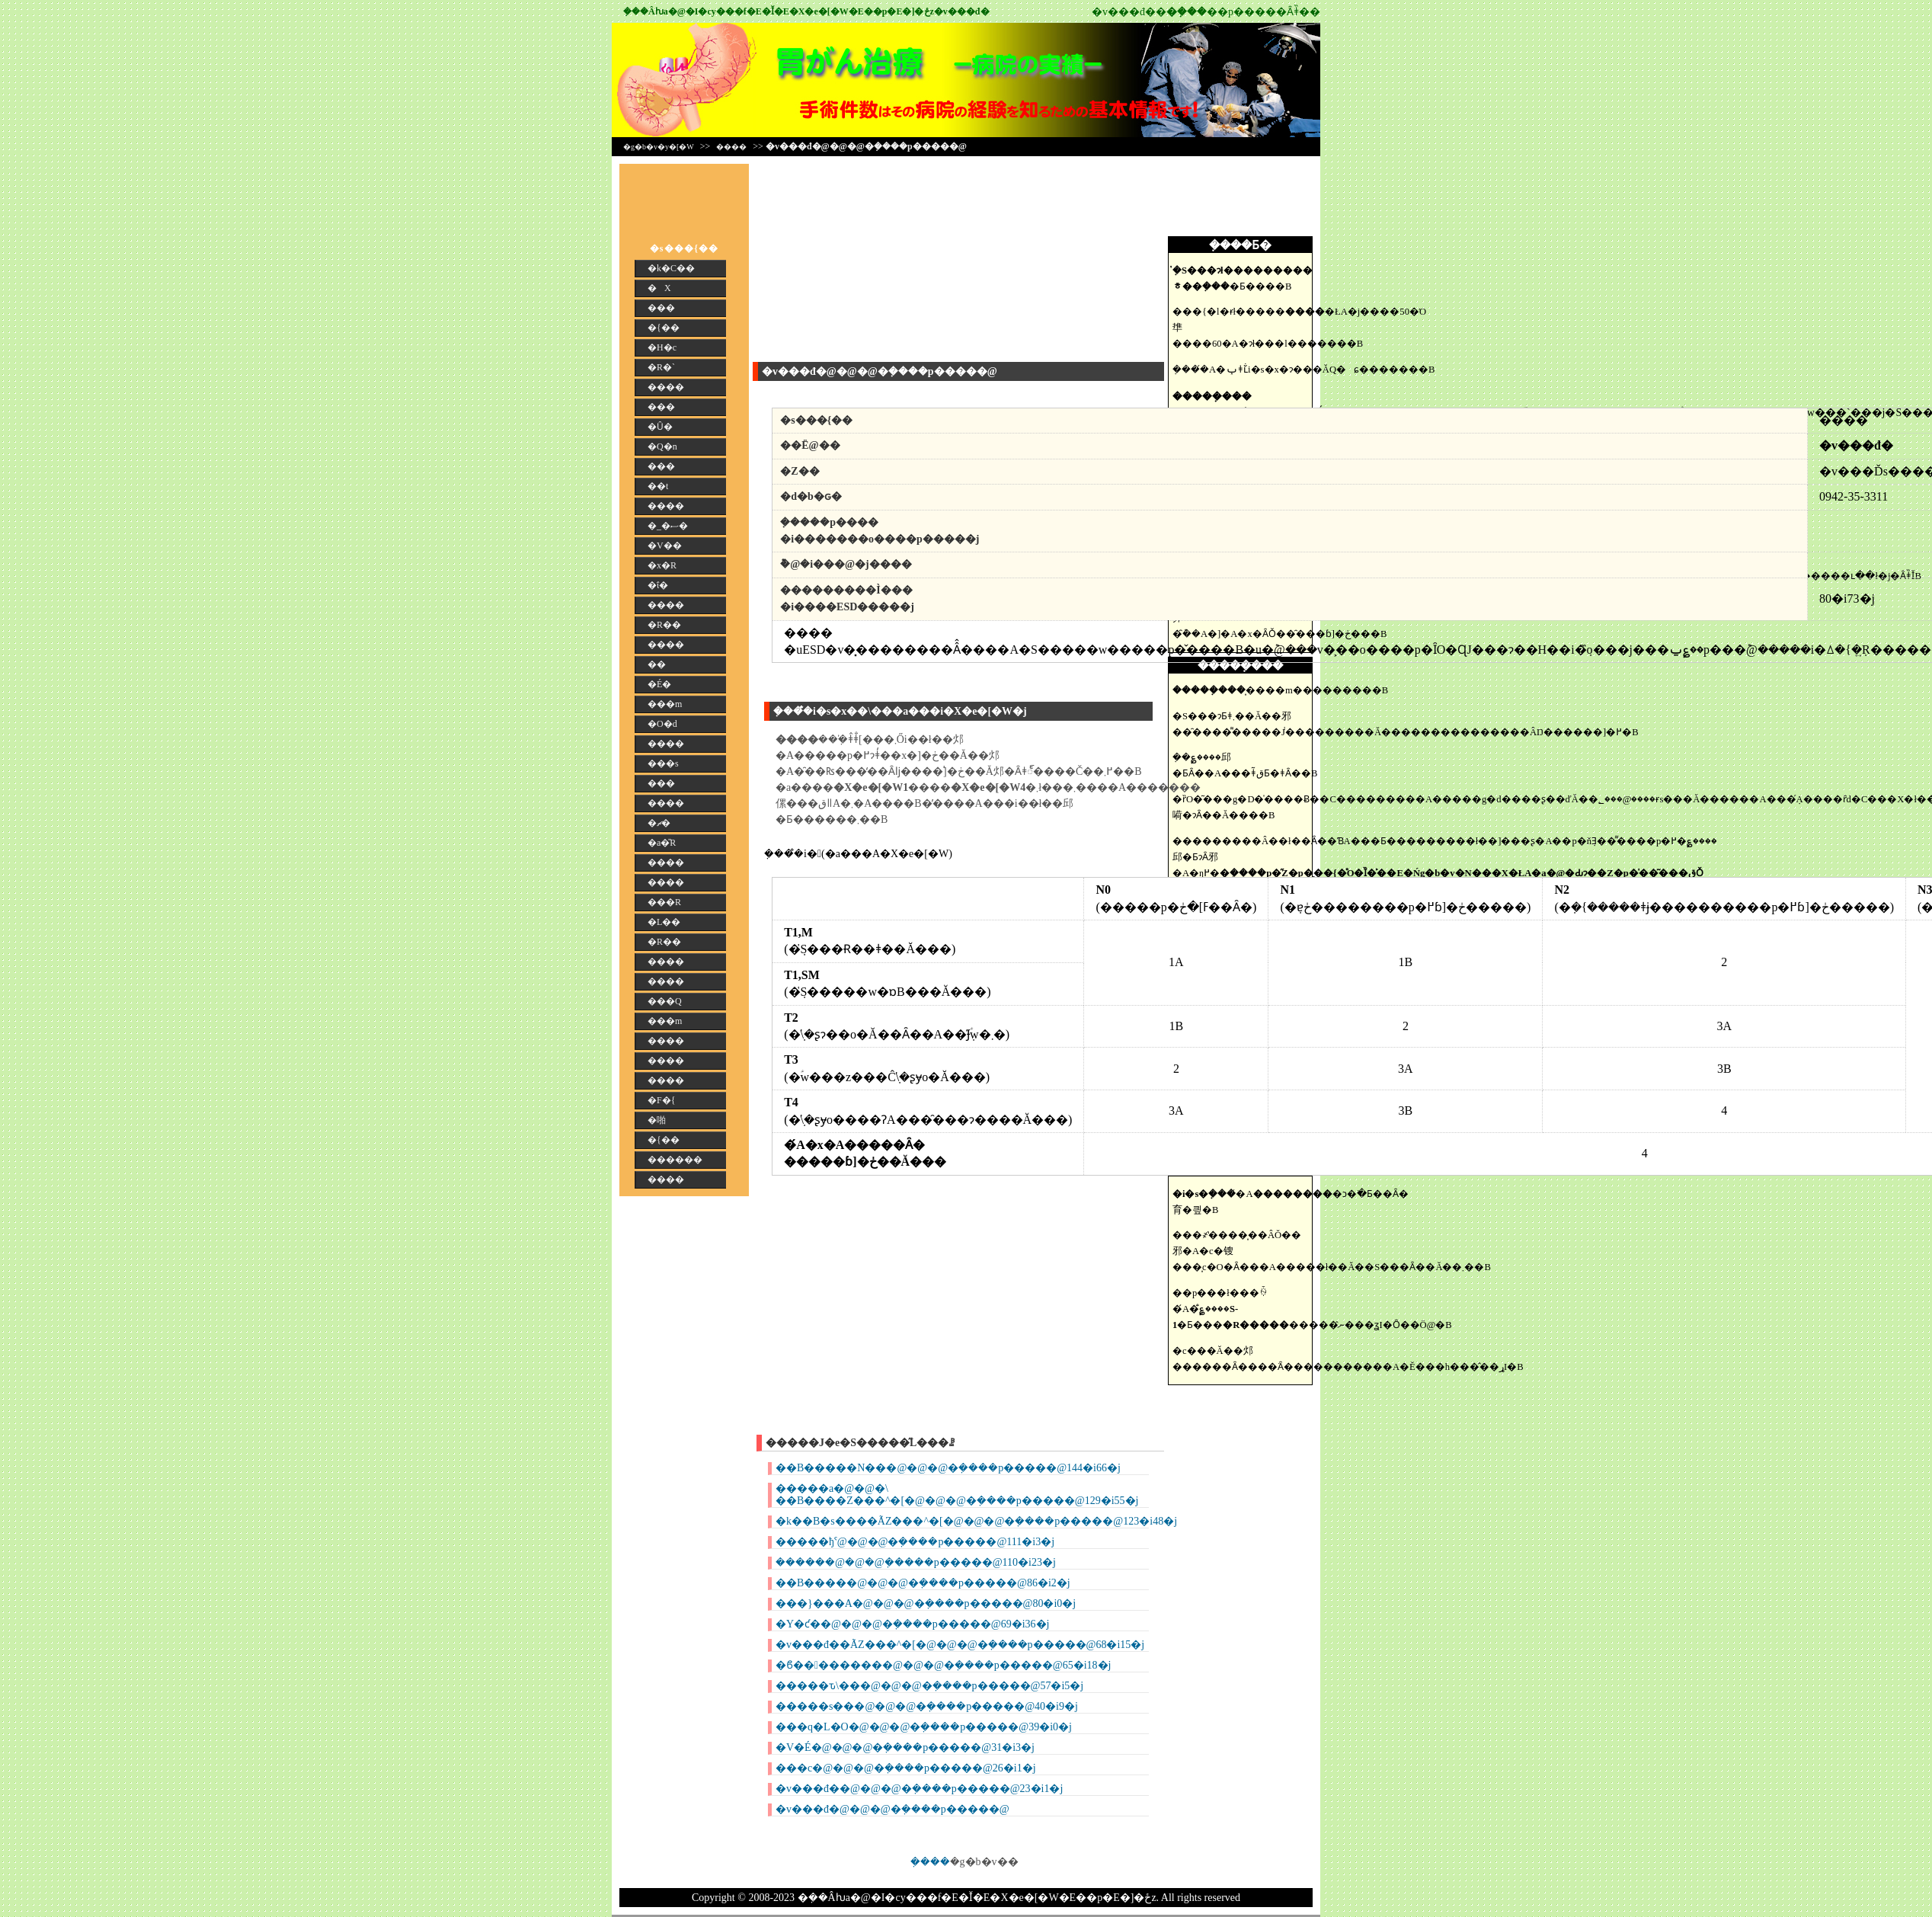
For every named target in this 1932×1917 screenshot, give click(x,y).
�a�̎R (662, 842)
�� (657, 664)
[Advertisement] (848, 259)
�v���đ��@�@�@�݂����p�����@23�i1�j (919, 1788)
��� (661, 307)
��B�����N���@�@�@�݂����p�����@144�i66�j (948, 1468)
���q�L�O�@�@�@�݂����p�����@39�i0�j (924, 1727)
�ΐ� (658, 585)
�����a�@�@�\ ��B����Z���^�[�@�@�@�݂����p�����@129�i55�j (957, 1494)
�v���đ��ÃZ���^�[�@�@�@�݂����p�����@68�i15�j (960, 1644)
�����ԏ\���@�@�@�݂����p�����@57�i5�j (929, 1685)
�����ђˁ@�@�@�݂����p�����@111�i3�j (915, 1541)
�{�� (664, 327)
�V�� (665, 545)
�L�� (664, 922)
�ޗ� (659, 823)
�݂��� (930, 1861)
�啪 (657, 1120)
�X (659, 288)
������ (675, 1159)
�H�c (662, 347)
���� (731, 146)
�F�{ (661, 1100)
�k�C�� (671, 268)
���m (665, 704)
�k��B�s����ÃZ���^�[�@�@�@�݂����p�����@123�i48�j (976, 1521)
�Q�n (662, 446)
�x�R (662, 565)
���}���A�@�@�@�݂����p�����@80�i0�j (926, 1603)
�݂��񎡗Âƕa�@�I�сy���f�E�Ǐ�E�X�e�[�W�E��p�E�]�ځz (778, 11)
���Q (665, 1001)
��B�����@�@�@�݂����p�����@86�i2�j (923, 1583)
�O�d (662, 723)
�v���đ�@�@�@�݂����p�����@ (892, 1809)
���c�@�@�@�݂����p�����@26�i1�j (906, 1768)
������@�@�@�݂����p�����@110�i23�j (916, 1562)
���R (664, 902)
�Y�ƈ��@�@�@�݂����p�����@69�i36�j (912, 1624)
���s (663, 763)
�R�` (661, 367)
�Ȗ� (660, 426)
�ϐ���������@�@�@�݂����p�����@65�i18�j (943, 1665)
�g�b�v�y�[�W (658, 146)
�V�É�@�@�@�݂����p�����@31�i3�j (905, 1747)
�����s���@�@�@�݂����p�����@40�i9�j (927, 1706)
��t (658, 486)
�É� (659, 684)
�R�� (664, 624)
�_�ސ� (668, 525)
